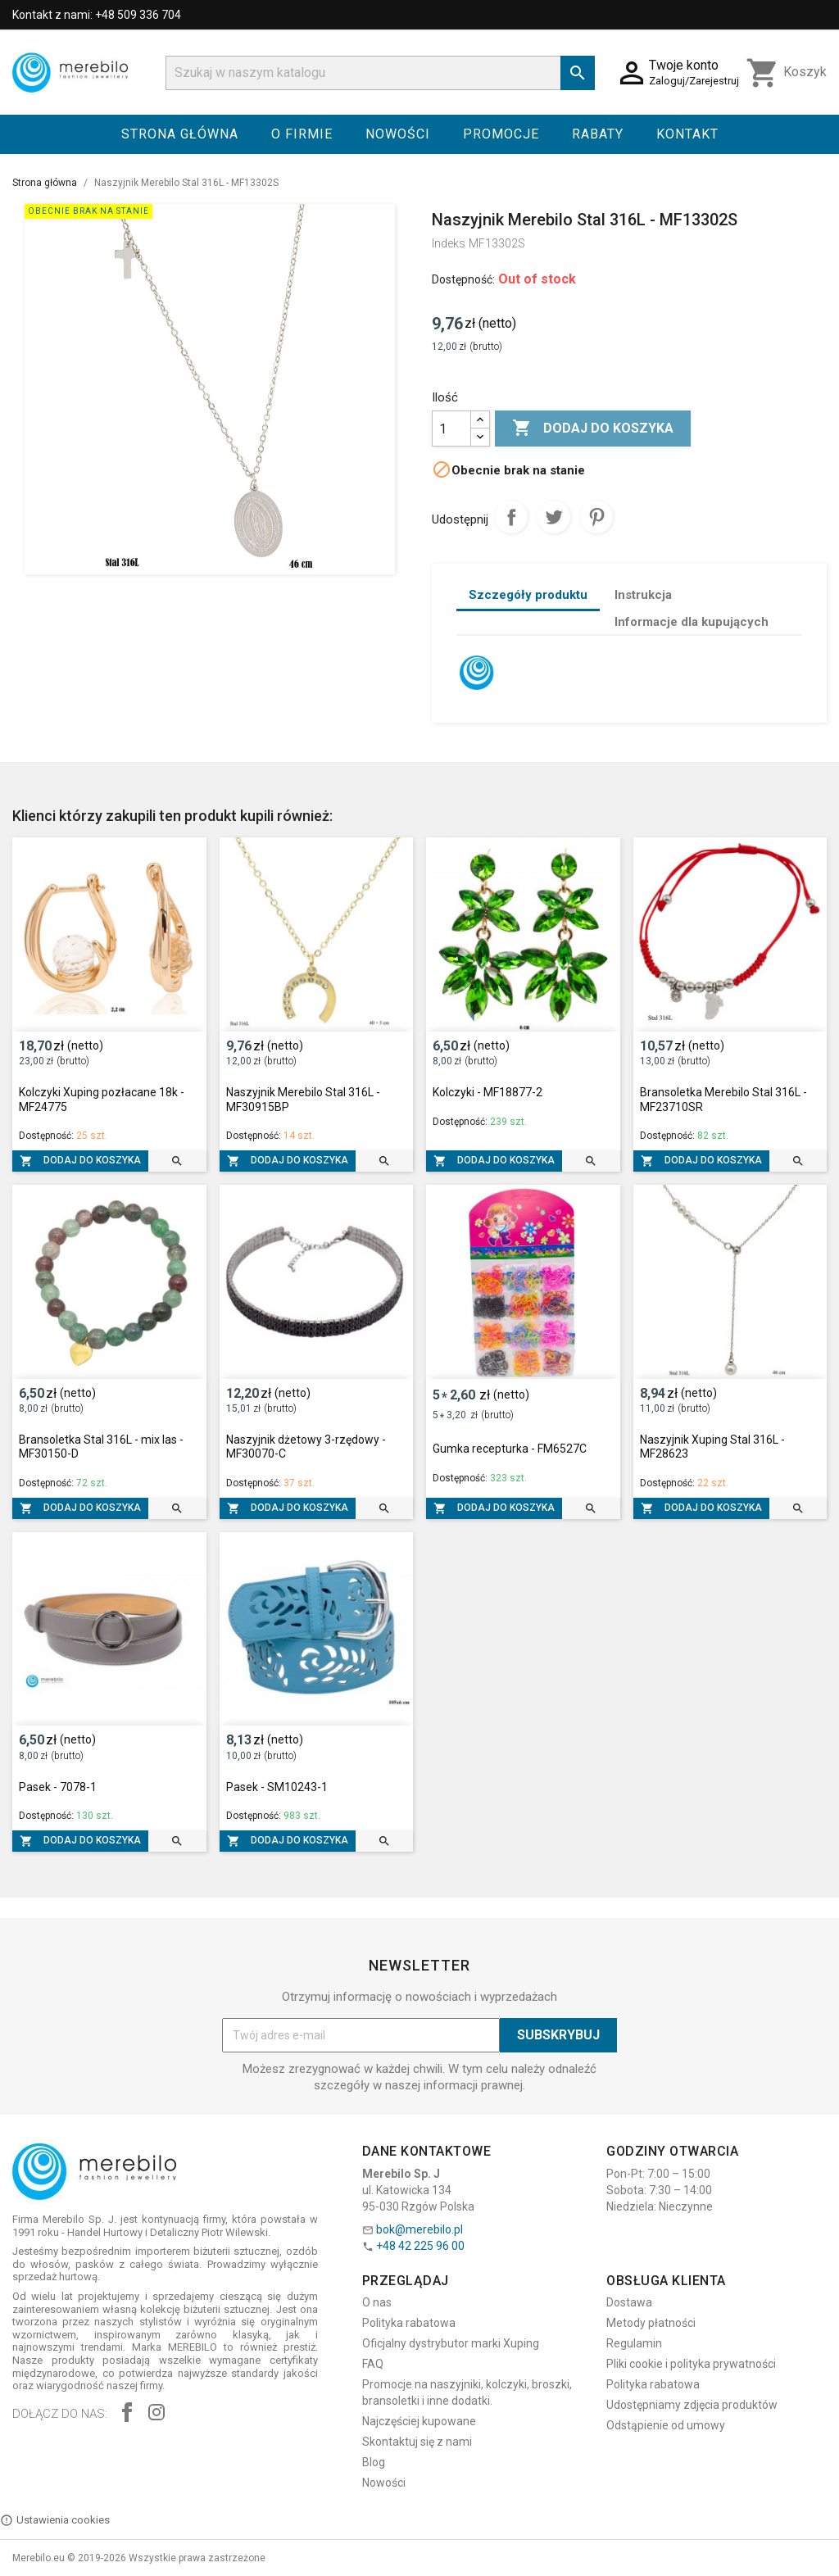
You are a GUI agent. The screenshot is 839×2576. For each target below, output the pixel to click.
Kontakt (687, 134)
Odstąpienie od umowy (665, 2425)
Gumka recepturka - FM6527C (510, 1448)
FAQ (372, 2363)
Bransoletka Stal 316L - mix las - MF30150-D (101, 1447)
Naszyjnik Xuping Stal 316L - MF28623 (712, 1447)
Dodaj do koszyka (592, 428)
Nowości (397, 134)
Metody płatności (651, 2322)
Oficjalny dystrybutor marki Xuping (450, 2343)
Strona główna (179, 134)
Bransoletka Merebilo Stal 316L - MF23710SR (723, 1099)
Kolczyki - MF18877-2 (487, 1092)
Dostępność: (463, 279)
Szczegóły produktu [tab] (528, 594)
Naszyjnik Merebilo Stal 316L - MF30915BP (303, 1099)
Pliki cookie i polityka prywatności (691, 2363)
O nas (377, 2302)
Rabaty (598, 134)
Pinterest (596, 517)
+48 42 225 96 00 (420, 2245)
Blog (373, 2462)
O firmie (302, 134)
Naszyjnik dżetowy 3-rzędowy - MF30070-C (306, 1447)
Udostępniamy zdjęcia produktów (692, 2404)
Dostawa (629, 2302)
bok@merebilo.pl (419, 2229)
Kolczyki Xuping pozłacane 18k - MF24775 (101, 1099)
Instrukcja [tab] (643, 594)
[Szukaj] (380, 73)
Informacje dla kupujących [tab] (692, 622)
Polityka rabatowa (409, 2322)
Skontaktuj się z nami (417, 2441)
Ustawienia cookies (55, 2520)
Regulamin (634, 2343)
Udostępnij (511, 517)
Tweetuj (553, 517)
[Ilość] (451, 428)
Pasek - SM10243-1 (277, 1787)
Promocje (501, 134)
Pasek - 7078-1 (58, 1787)
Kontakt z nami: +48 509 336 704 (96, 14)
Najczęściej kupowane (419, 2421)
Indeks (448, 243)
